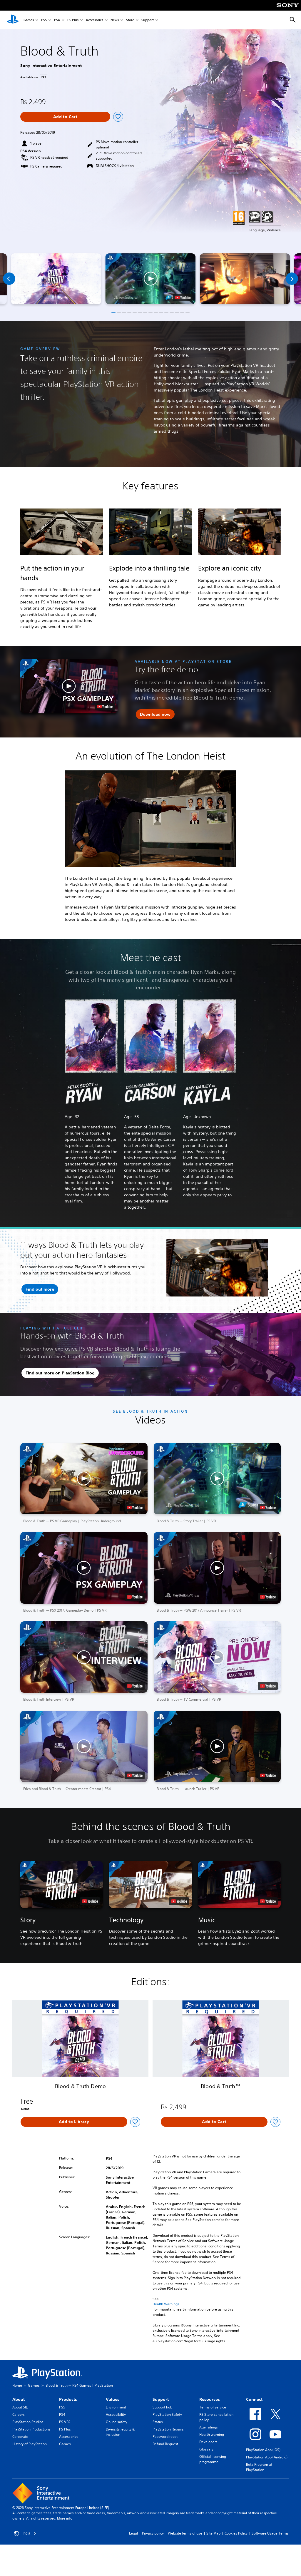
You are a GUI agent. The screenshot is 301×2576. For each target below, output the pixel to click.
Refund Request (165, 2443)
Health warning (211, 2434)
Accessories (94, 20)
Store (130, 20)
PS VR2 (64, 2421)
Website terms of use (185, 2533)
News (115, 20)
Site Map (213, 2533)
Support (147, 20)
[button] (150, 278)
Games (29, 20)
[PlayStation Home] (12, 20)
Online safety (116, 2421)
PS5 (44, 20)
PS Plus (72, 20)
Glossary (206, 2449)
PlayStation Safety (167, 2414)
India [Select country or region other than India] (25, 2533)
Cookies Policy (236, 2533)
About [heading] (18, 2399)
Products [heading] (68, 2399)
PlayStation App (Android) (266, 2457)
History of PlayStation (29, 2443)
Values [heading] (112, 2399)
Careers (18, 2414)
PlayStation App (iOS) (263, 2449)
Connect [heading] (254, 2399)
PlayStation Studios (28, 2421)
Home (17, 2385)
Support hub (162, 2407)
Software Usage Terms (270, 2533)
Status (158, 2421)
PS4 (57, 20)
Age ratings (208, 2427)
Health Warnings (166, 2304)
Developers (208, 2441)
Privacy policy (153, 2533)
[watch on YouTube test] (183, 297)
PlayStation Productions (31, 2429)
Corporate (20, 2436)
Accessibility (116, 2414)
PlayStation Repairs (168, 2429)
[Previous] (9, 278)
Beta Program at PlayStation (259, 2467)
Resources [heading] (209, 2399)
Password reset (165, 2436)
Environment (116, 2407)
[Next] (292, 278)
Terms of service (212, 2407)
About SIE (20, 2407)
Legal (133, 2533)
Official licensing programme (212, 2459)
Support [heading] (161, 2399)
